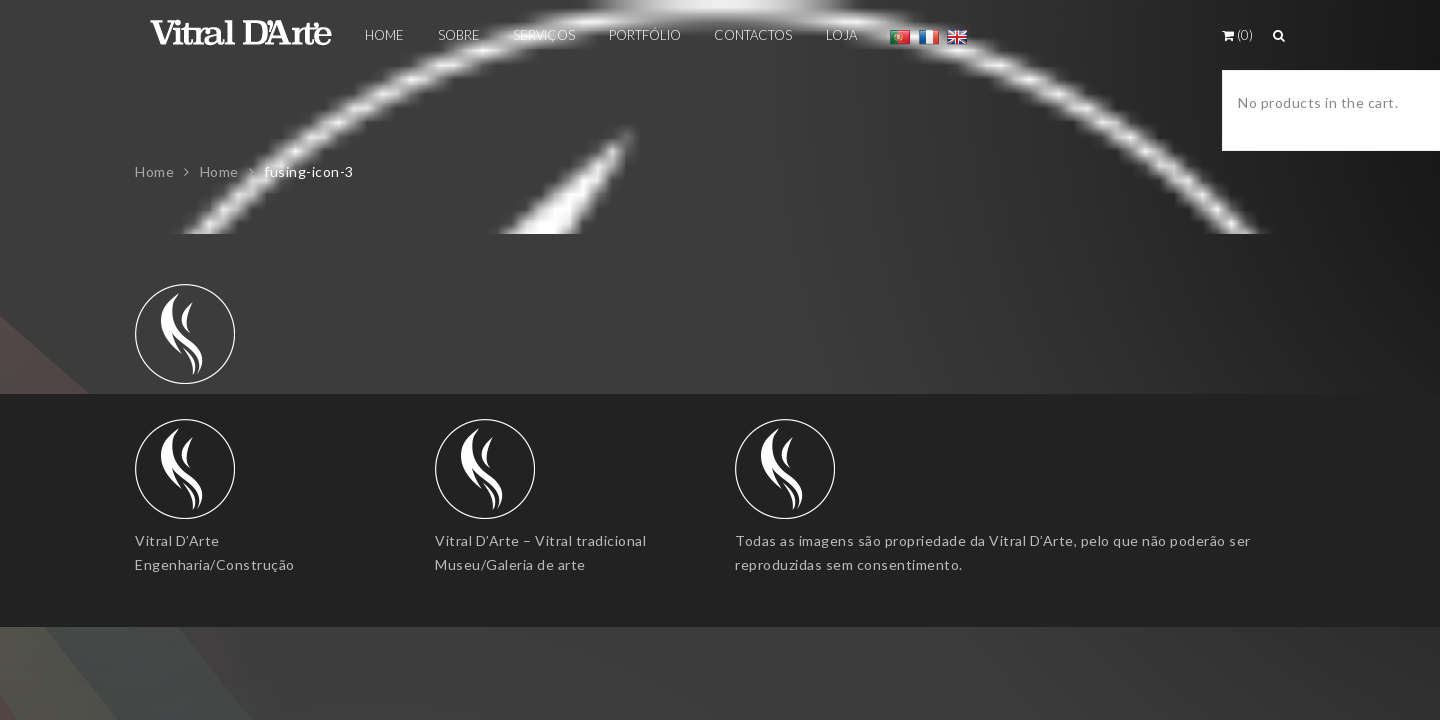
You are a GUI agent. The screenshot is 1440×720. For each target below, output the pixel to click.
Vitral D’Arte (177, 540)
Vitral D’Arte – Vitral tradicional (540, 540)
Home (154, 171)
